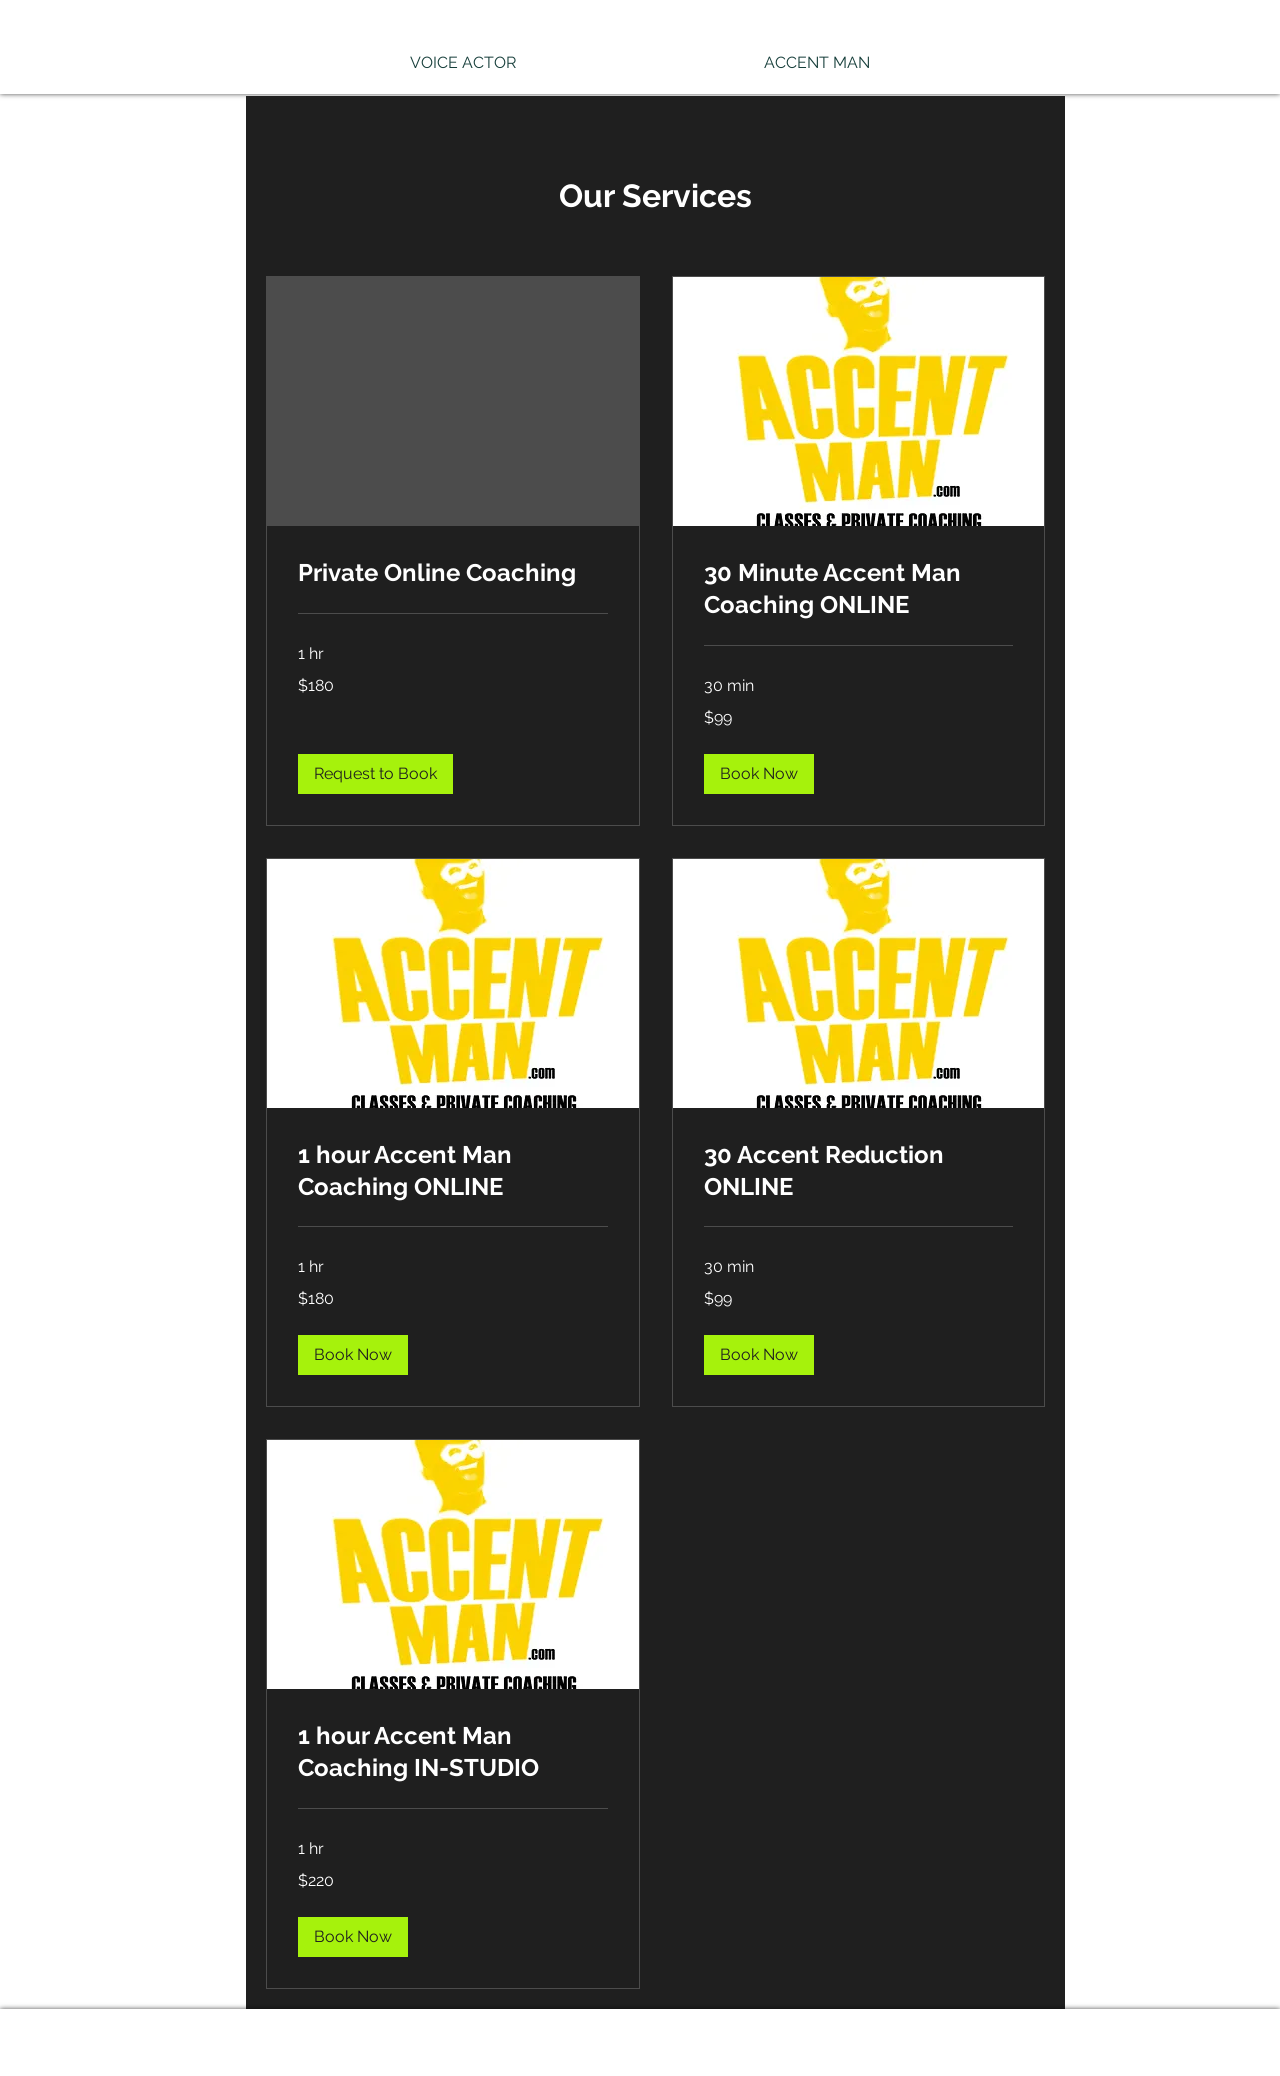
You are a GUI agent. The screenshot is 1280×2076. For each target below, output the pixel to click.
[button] (375, 774)
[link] (453, 573)
